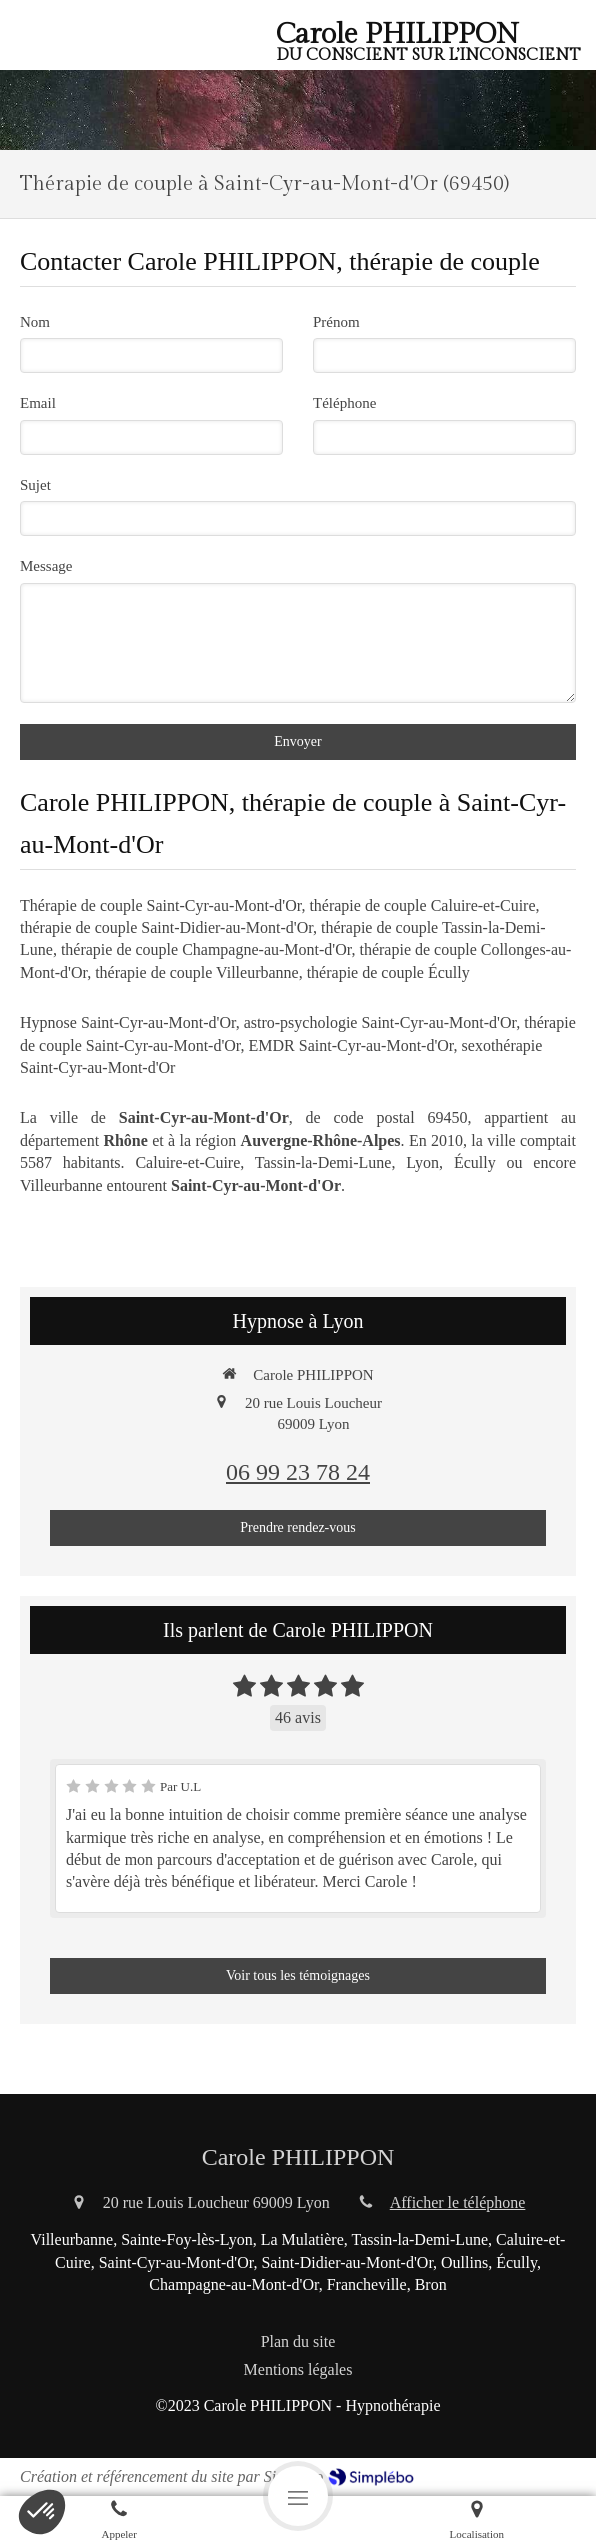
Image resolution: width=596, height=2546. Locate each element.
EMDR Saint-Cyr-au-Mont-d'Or (351, 1045)
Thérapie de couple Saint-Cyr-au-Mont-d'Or (160, 905)
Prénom (336, 322)
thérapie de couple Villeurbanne (197, 972)
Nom (35, 322)
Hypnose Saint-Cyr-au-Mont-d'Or (128, 1022)
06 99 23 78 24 (298, 1472)
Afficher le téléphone (458, 2202)
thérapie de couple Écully (388, 972)
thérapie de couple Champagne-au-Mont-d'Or (206, 949)
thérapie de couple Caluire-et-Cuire (422, 905)
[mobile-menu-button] (298, 2496)
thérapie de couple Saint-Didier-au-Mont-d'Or (166, 927)
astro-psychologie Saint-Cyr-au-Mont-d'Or (380, 1022)
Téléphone (344, 403)
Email (38, 403)
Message (46, 566)
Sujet (35, 485)
